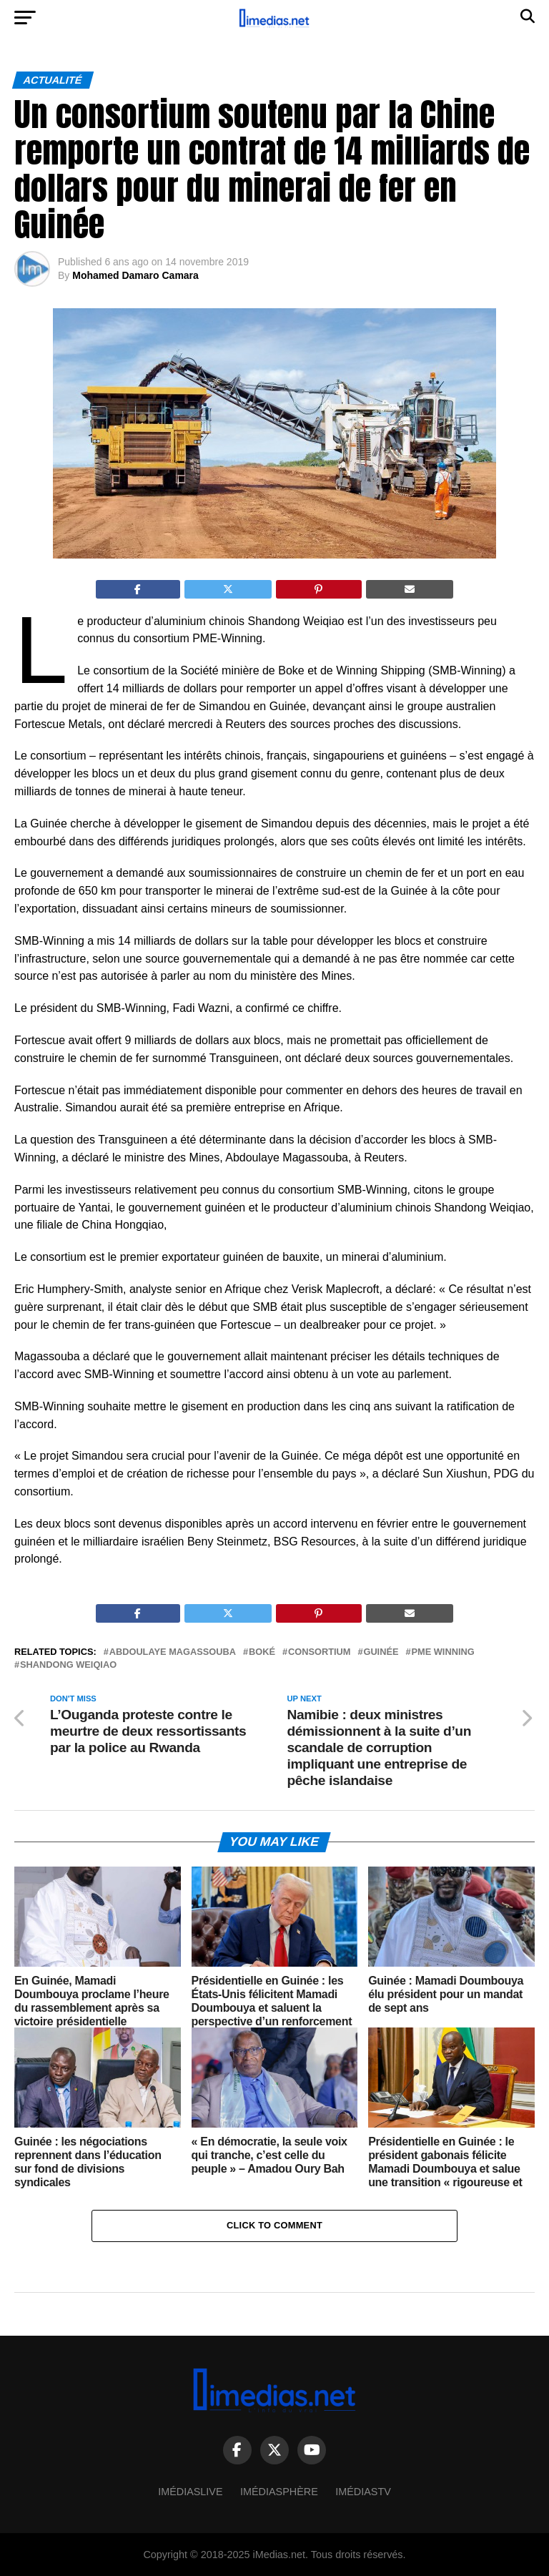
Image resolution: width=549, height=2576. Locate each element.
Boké (262, 1652)
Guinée (380, 1652)
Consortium (319, 1652)
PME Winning (443, 1652)
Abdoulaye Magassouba (172, 1652)
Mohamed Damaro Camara (135, 275)
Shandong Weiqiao (68, 1665)
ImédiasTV (363, 2491)
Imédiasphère (279, 2491)
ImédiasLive (190, 2491)
